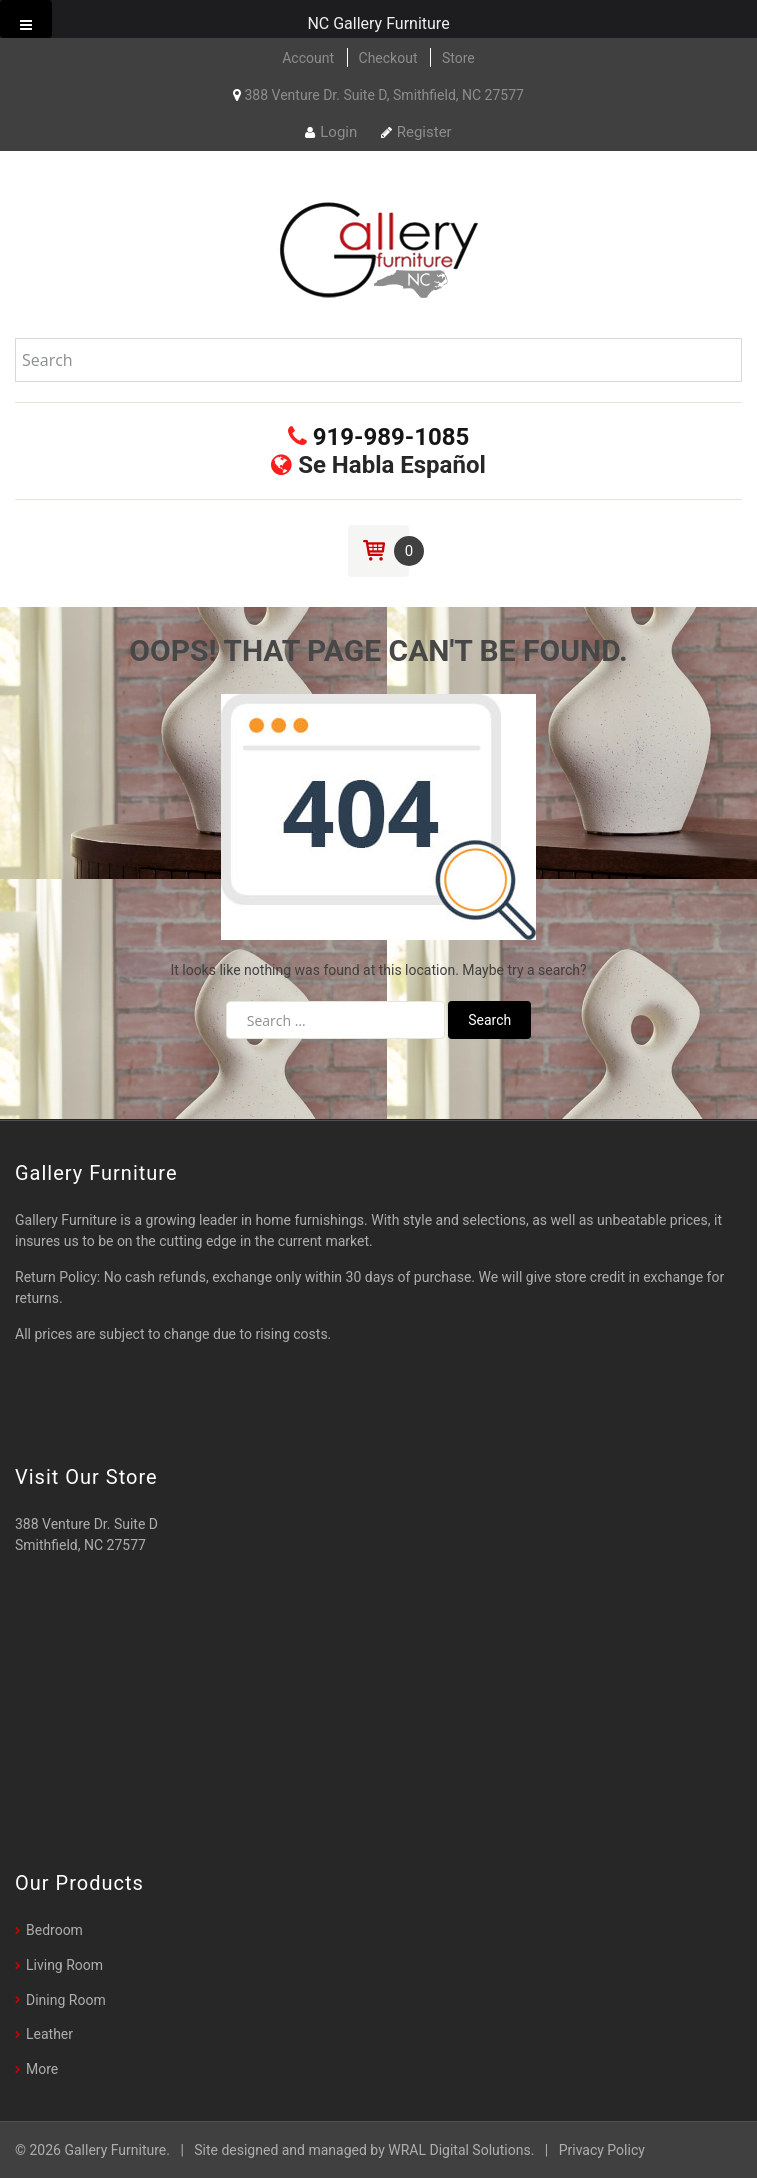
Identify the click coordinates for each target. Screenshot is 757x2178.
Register (416, 132)
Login (331, 132)
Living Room (64, 1965)
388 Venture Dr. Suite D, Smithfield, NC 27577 (378, 95)
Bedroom (54, 1930)
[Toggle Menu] (26, 19)
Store (458, 58)
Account (308, 58)
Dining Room (66, 2000)
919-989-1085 (379, 437)
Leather (49, 2034)
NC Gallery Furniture (378, 23)
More (42, 2069)
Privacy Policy (602, 2150)
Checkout (388, 58)
